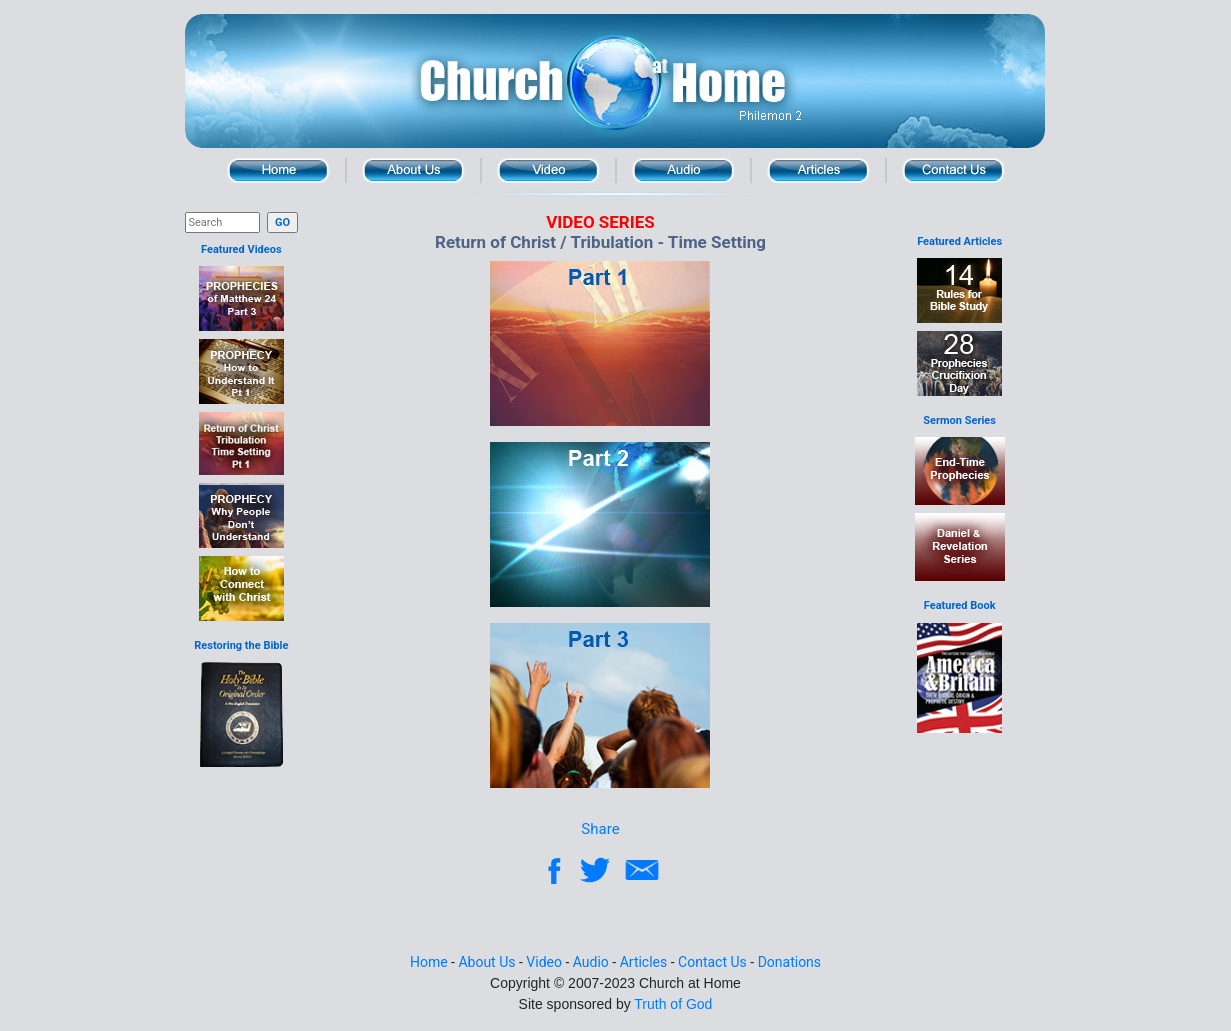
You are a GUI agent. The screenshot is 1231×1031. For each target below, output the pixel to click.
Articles (818, 170)
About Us (413, 170)
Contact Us (953, 170)
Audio (683, 170)
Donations (789, 962)
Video (548, 170)
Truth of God (673, 1004)
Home (278, 170)
